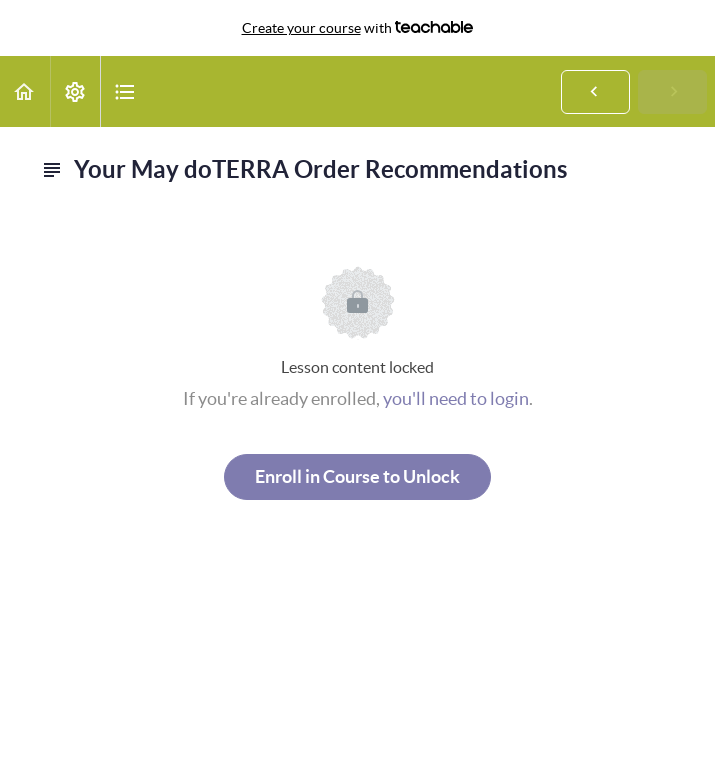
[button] (25, 91)
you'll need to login (456, 398)
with (358, 28)
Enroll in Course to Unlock (357, 476)
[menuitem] (75, 91)
